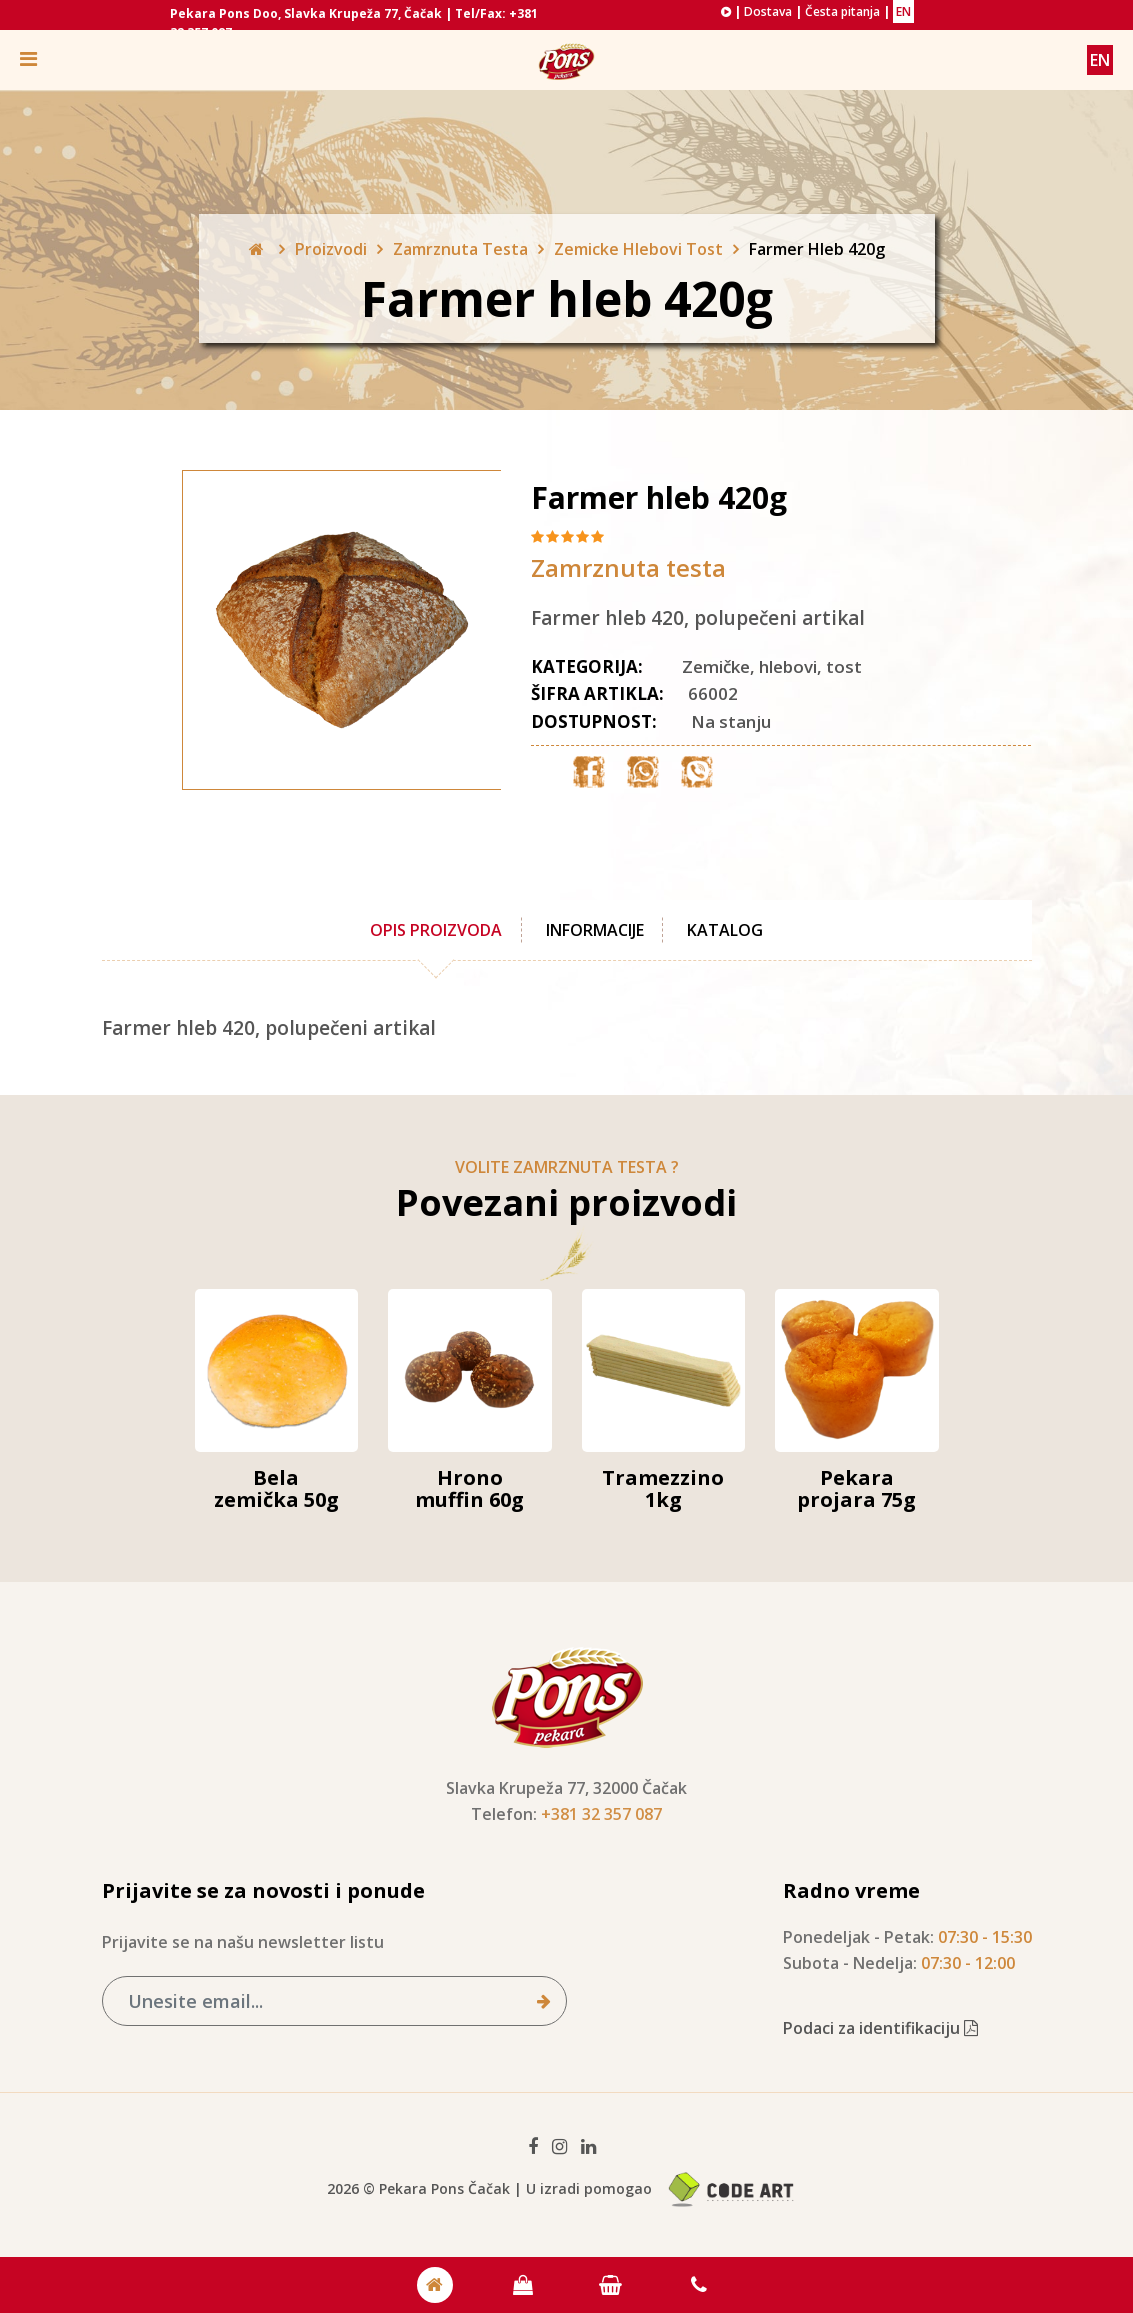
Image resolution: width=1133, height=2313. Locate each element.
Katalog (726, 930)
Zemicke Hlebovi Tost (638, 249)
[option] (302, 630)
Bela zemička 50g (276, 1488)
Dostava (768, 11)
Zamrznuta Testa (460, 249)
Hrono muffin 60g (469, 1488)
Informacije (595, 930)
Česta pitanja (842, 11)
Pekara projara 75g (856, 1488)
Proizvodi (331, 249)
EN (903, 11)
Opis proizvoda (436, 930)
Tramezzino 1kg (663, 1488)
